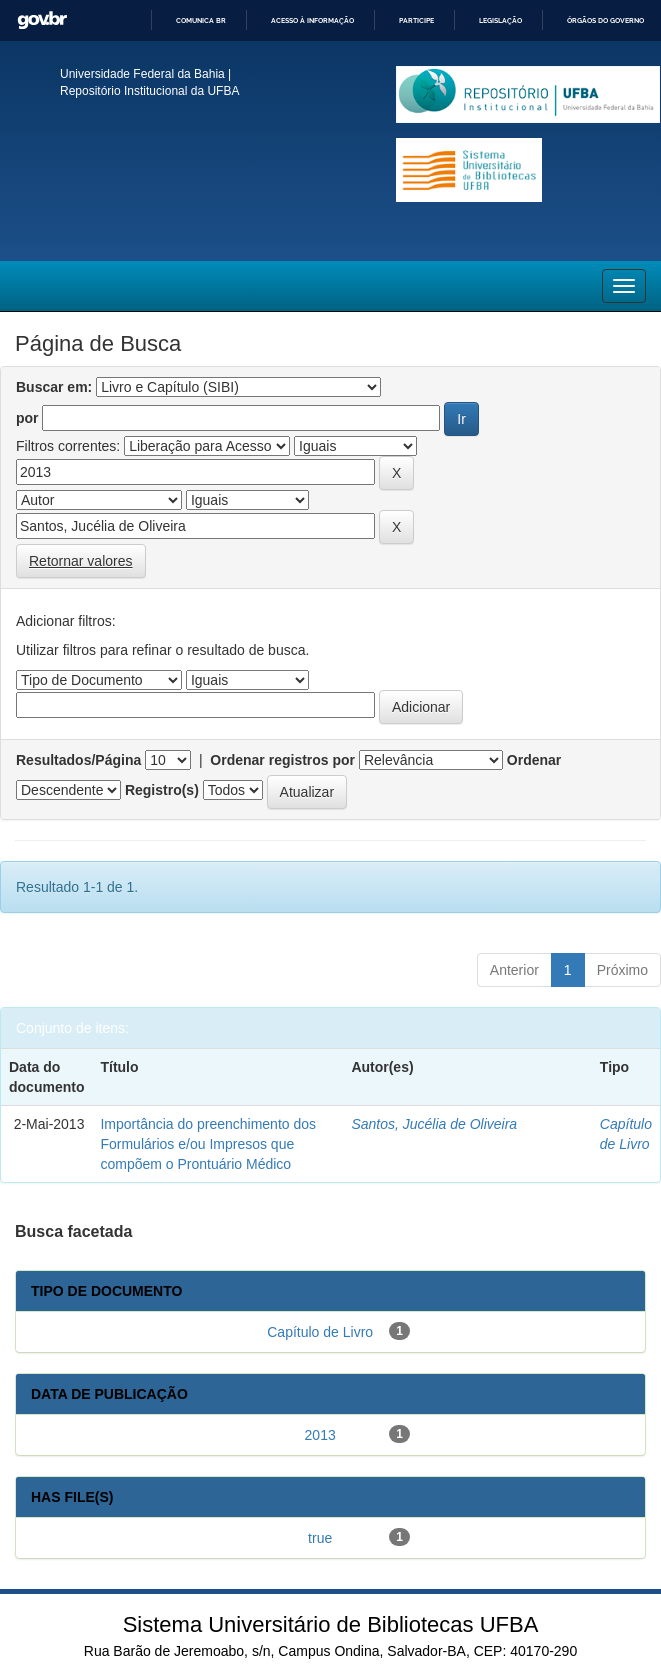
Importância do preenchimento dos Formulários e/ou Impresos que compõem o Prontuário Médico (208, 1144)
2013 (320, 1435)
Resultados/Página (78, 760)
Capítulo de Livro (320, 1332)
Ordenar (534, 760)
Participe (416, 20)
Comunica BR (201, 20)
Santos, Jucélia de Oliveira (434, 1124)
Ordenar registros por (282, 760)
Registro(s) (162, 790)
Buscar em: (54, 387)
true (320, 1538)
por (27, 418)
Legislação (500, 20)
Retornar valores (81, 561)
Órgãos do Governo (605, 20)
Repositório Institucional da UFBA (149, 91)
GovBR (42, 20)
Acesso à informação (312, 20)
